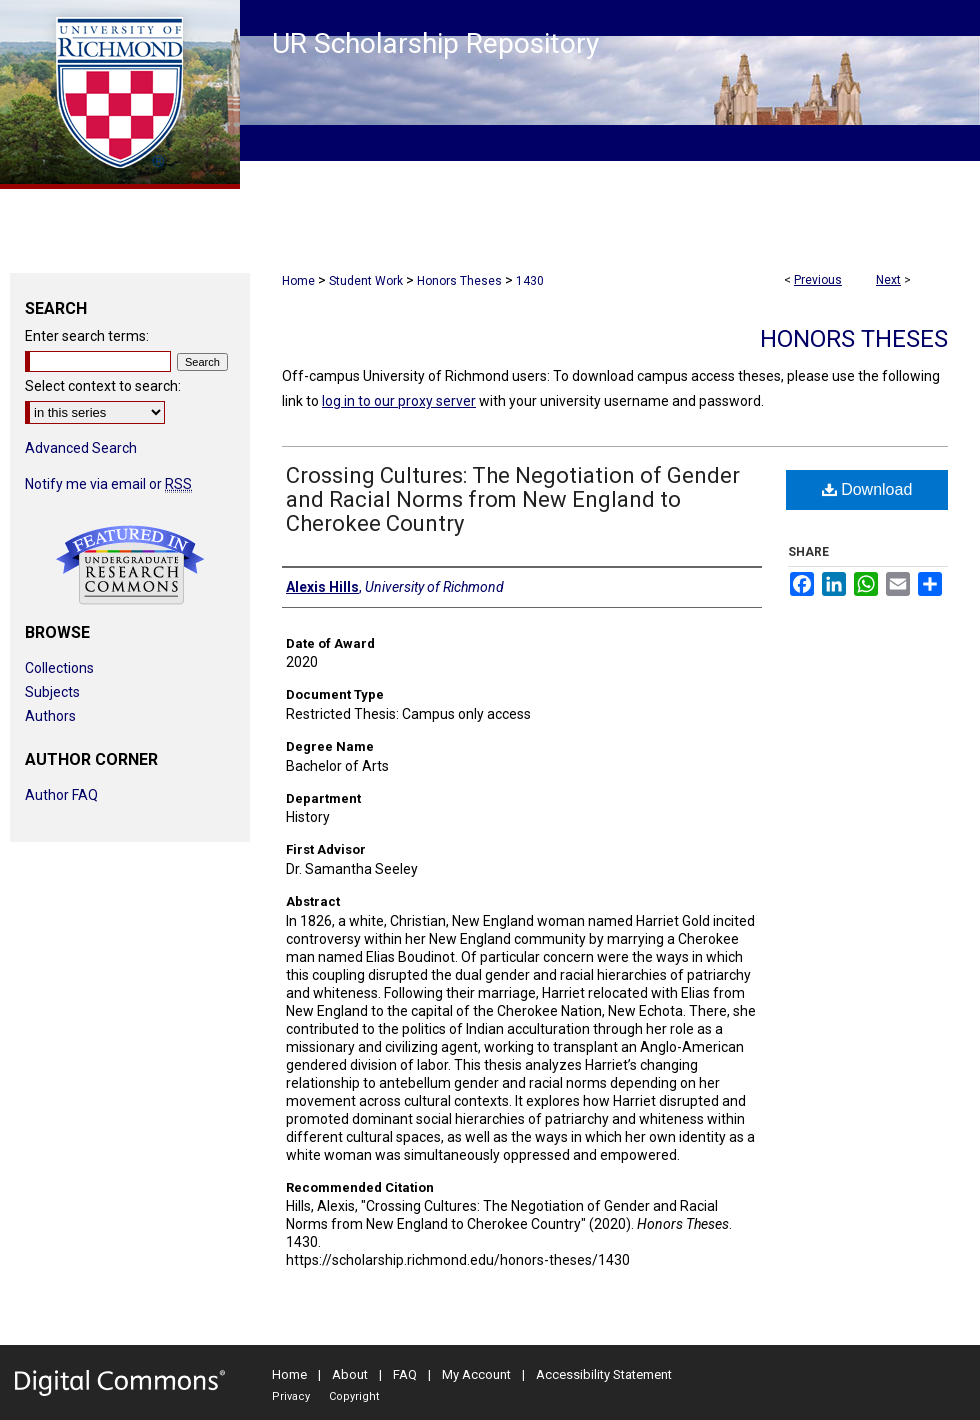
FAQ (405, 1374)
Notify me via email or (108, 484)
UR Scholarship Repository (435, 43)
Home (298, 281)
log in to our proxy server (399, 401)
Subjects (52, 692)
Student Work (366, 281)
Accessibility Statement (604, 1374)
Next (888, 280)
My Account (476, 1374)
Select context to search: (103, 386)
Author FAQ (61, 795)
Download (867, 489)
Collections (59, 668)
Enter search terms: (87, 336)
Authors (50, 716)
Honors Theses (459, 281)
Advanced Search (81, 448)
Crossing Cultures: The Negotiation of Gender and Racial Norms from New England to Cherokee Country (513, 499)
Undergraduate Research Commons (130, 565)
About (350, 1374)
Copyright (354, 1396)
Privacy (291, 1396)
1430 (530, 281)
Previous (818, 280)
